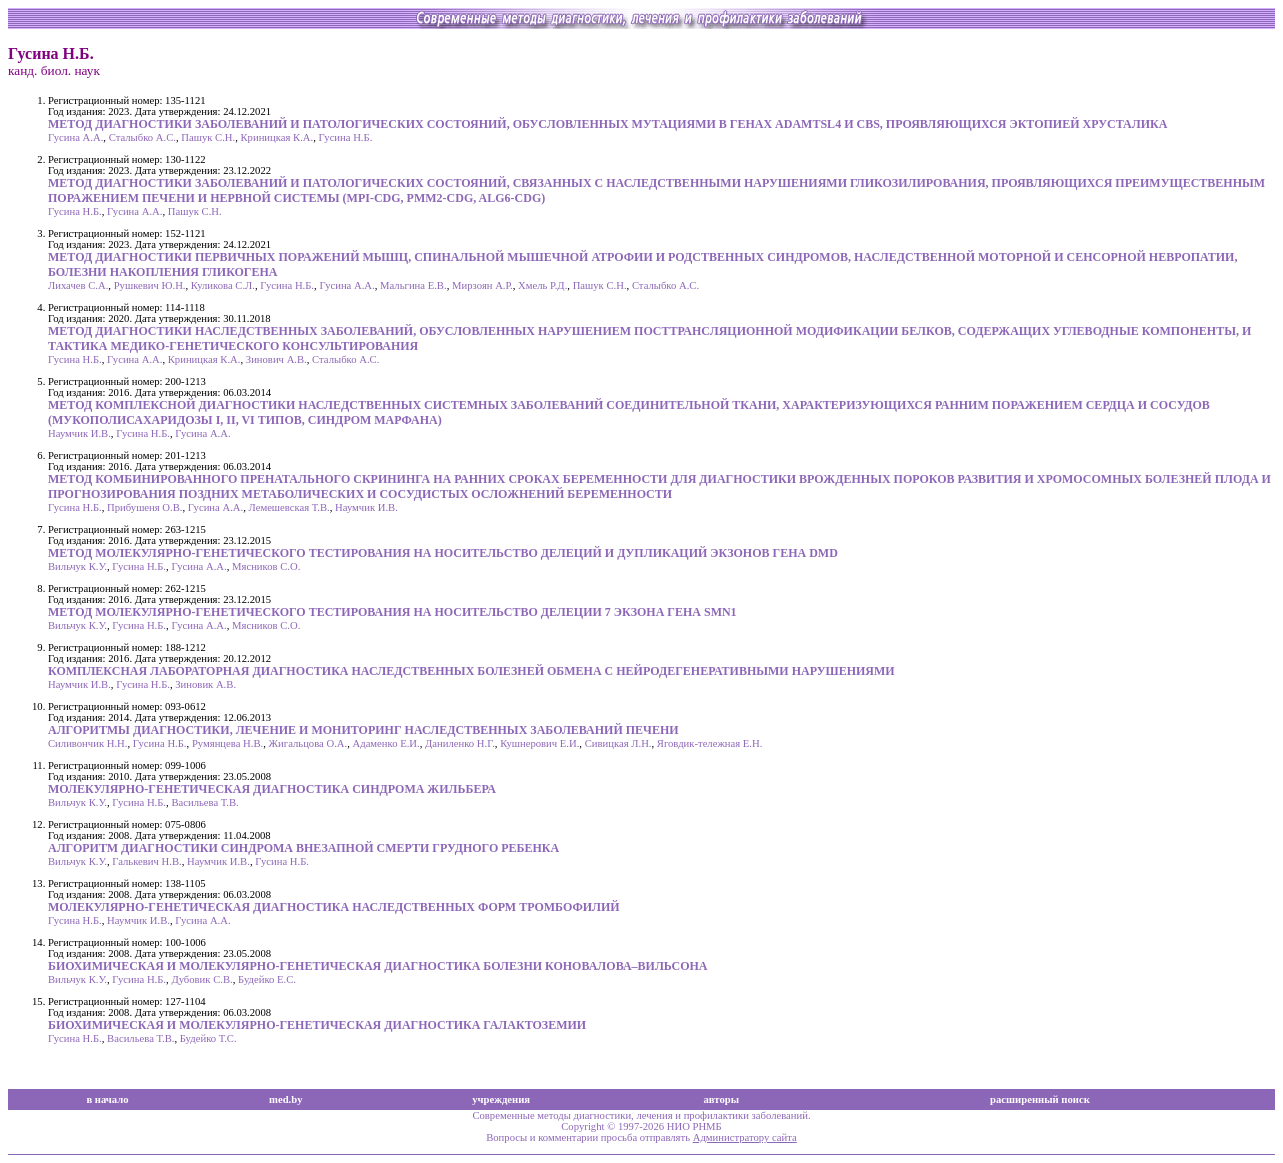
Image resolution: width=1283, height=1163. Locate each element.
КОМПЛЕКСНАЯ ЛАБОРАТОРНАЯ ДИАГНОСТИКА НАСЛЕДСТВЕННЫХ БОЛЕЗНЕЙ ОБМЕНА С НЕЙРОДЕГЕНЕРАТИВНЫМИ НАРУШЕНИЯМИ (471, 671)
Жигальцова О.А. (308, 743)
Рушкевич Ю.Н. (150, 285)
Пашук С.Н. (208, 137)
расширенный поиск (1040, 1099)
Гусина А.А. (75, 137)
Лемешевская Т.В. (289, 507)
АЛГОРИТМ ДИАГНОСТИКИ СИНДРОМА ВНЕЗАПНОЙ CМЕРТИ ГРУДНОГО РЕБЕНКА (303, 848)
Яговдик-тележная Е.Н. (710, 743)
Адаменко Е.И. (386, 743)
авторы (721, 1099)
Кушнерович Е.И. (539, 743)
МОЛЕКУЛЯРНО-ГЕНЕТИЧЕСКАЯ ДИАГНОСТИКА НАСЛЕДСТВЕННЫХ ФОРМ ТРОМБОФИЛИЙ (334, 907)
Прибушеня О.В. (144, 507)
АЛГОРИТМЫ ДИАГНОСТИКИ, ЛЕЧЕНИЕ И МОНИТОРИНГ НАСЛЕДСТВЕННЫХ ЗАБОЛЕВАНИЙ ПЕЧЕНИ (363, 730)
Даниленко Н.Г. (460, 743)
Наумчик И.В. (79, 433)
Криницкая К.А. (277, 137)
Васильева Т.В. (204, 802)
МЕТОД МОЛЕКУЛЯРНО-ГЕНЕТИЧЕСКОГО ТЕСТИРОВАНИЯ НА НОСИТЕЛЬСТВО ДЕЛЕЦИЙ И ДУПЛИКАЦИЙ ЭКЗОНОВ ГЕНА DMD (443, 553)
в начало (107, 1099)
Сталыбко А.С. (142, 137)
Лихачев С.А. (78, 285)
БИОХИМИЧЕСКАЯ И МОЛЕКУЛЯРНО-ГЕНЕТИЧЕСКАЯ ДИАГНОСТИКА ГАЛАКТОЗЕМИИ (317, 1025)
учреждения (501, 1099)
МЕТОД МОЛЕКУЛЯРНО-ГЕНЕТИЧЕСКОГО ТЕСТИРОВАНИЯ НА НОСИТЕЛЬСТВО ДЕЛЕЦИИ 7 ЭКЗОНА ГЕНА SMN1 (392, 612)
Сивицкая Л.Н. (618, 743)
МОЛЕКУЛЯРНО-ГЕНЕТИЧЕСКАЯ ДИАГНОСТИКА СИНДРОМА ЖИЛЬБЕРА (272, 789)
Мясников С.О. (266, 566)
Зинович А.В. (276, 359)
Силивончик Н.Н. (87, 743)
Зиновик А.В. (205, 684)
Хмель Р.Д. (542, 285)
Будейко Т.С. (208, 1038)
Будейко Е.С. (267, 979)
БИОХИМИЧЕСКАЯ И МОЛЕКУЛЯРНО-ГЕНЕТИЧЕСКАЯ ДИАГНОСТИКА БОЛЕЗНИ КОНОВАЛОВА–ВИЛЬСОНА (377, 966)
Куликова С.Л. (223, 285)
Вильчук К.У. (77, 566)
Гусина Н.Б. (346, 137)
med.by (285, 1099)
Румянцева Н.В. (227, 743)
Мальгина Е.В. (413, 285)
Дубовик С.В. (201, 979)
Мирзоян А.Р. (482, 285)
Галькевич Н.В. (146, 861)
